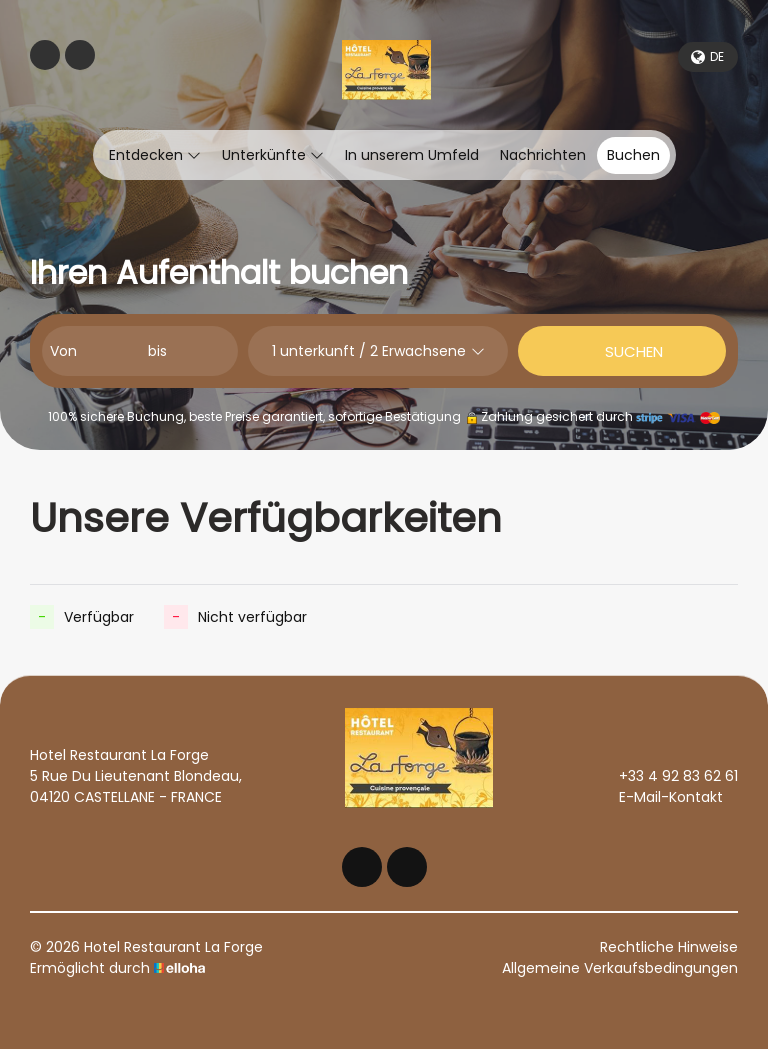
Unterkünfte (273, 155)
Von (63, 351)
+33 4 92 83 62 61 (667, 776)
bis (157, 351)
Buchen (633, 155)
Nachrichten (543, 155)
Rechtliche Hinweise (669, 947)
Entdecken (155, 155)
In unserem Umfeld (412, 155)
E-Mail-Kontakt (659, 797)
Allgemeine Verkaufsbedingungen (620, 968)
